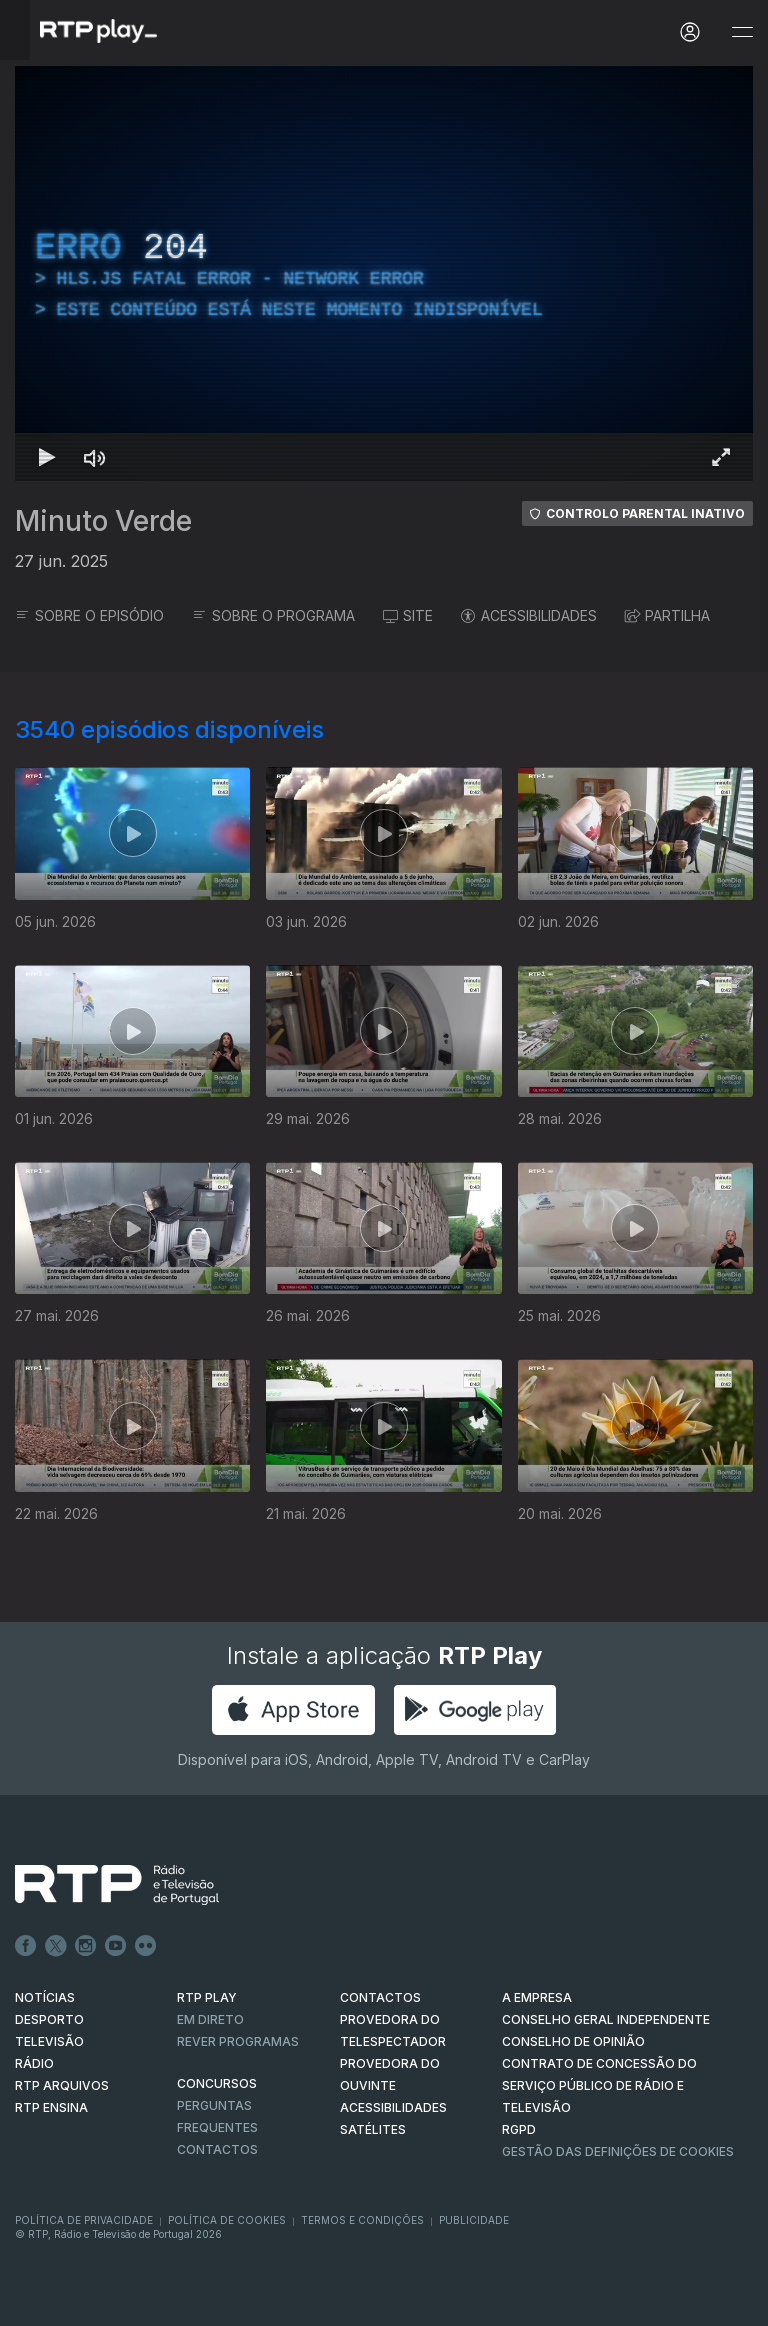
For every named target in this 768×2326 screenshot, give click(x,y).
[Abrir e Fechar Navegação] (742, 32)
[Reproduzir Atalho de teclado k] (47, 457)
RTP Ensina (51, 2107)
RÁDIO (34, 2063)
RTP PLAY (207, 1997)
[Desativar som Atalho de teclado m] (95, 457)
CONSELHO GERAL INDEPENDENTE (606, 2019)
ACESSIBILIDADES (529, 615)
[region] (384, 273)
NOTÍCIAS (45, 1997)
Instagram (86, 1946)
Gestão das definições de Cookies (618, 2151)
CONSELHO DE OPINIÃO (573, 2041)
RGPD (519, 2129)
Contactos (217, 2149)
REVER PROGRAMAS (238, 2041)
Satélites (373, 2129)
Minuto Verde (103, 521)
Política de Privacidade (84, 2220)
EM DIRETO (210, 2019)
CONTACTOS (380, 1997)
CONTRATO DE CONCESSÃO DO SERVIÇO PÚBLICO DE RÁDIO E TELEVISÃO (599, 2085)
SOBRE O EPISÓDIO (89, 615)
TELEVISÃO (49, 2041)
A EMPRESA (537, 1997)
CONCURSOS (217, 2083)
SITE (408, 615)
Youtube (116, 1946)
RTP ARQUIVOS (62, 2085)
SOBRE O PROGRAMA (273, 615)
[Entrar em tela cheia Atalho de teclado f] (721, 457)
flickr (146, 1946)
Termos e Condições (362, 2220)
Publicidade (474, 2220)
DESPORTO (49, 2019)
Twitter (56, 1946)
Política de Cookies (227, 2220)
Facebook (26, 1946)
